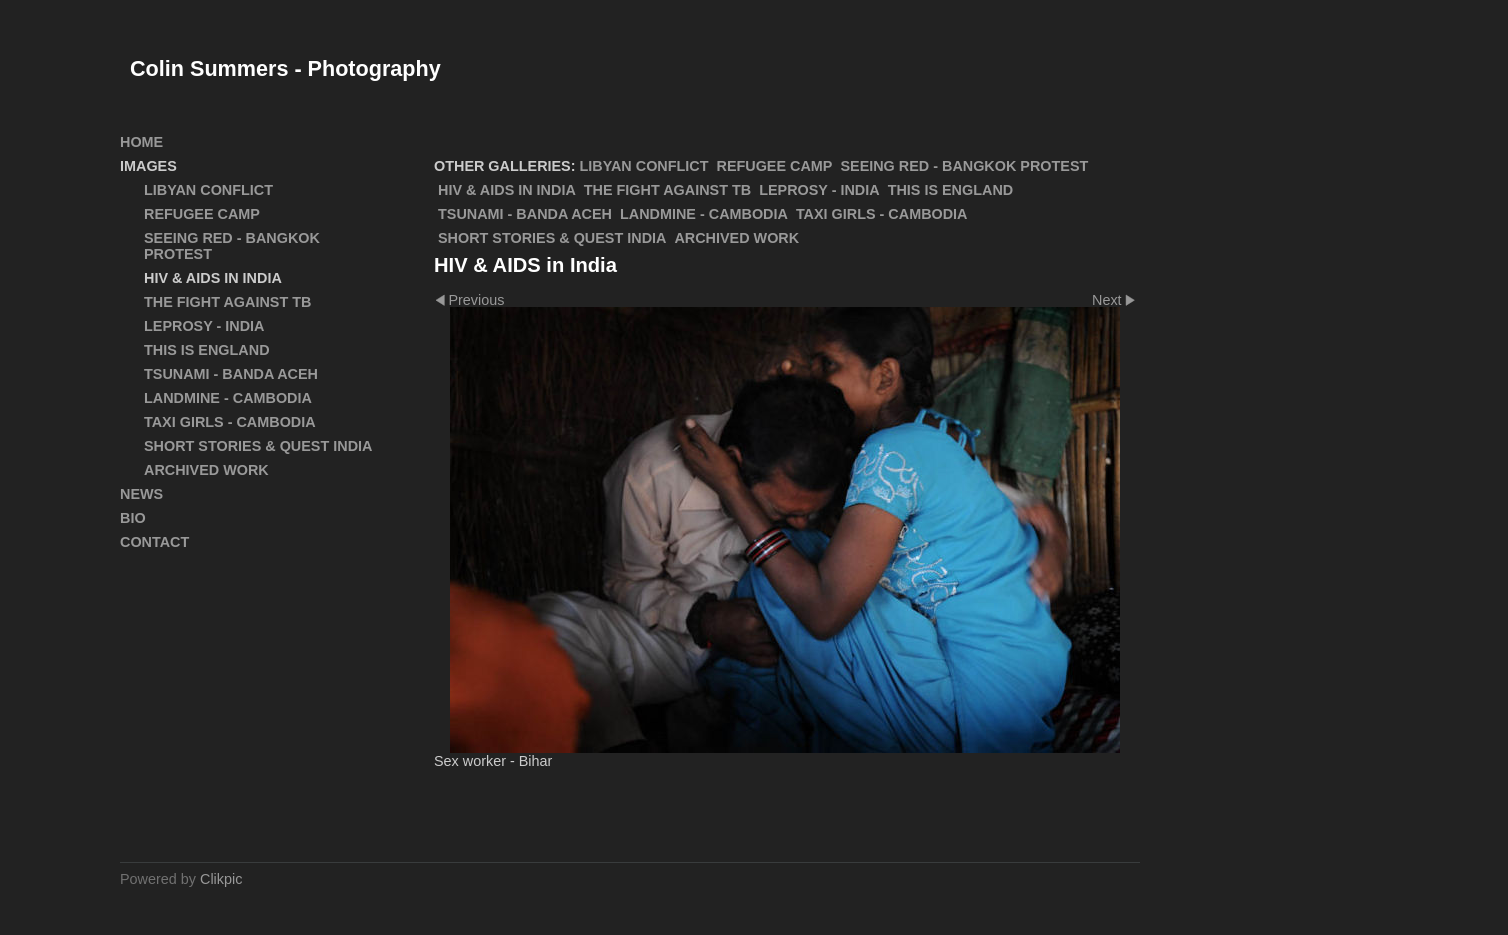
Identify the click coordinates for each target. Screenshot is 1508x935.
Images (148, 166)
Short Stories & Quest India (552, 238)
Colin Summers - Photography (285, 68)
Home (141, 142)
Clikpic (221, 879)
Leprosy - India (819, 190)
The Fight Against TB (667, 190)
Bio (133, 518)
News (141, 494)
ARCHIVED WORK (736, 238)
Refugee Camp (775, 166)
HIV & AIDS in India (507, 190)
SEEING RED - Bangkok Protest (964, 166)
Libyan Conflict (644, 166)
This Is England (951, 190)
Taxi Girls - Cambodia (882, 214)
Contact (154, 542)
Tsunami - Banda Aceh (525, 214)
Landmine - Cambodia (704, 214)
